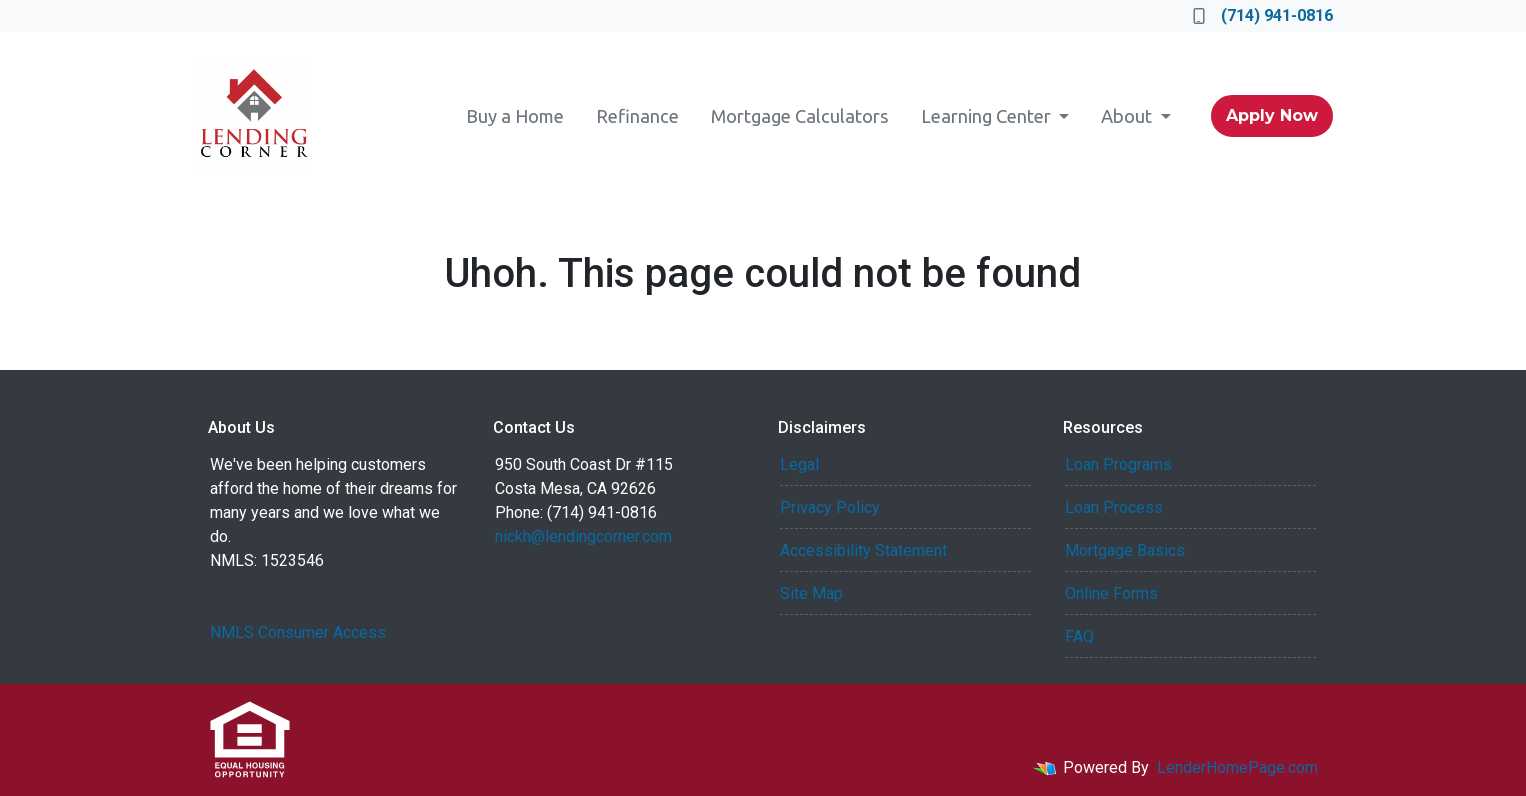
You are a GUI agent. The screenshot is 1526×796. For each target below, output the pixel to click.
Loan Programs (1118, 464)
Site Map (811, 593)
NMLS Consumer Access (298, 632)
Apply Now (1272, 115)
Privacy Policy (830, 507)
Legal (799, 464)
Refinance (637, 116)
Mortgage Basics (1125, 550)
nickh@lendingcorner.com (583, 536)
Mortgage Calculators (800, 116)
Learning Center (988, 116)
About (1128, 116)
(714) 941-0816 (1263, 15)
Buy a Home (515, 116)
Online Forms (1111, 593)
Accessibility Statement (863, 550)
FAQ (1079, 636)
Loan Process (1114, 507)
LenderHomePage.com (1237, 767)
